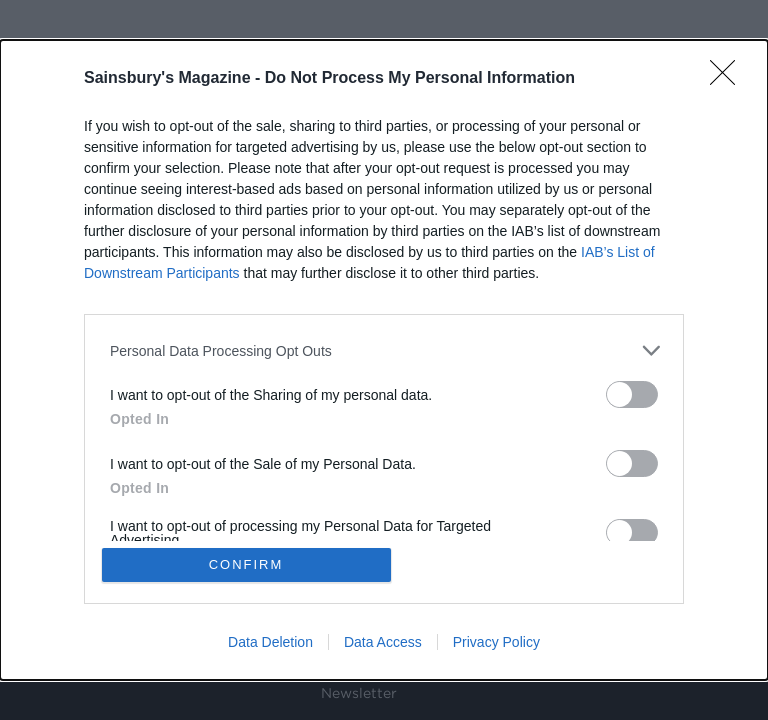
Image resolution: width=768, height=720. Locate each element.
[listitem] (384, 350)
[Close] (729, 79)
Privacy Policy (496, 642)
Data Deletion (270, 642)
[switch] (632, 394)
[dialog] (384, 360)
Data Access (383, 642)
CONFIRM (246, 564)
